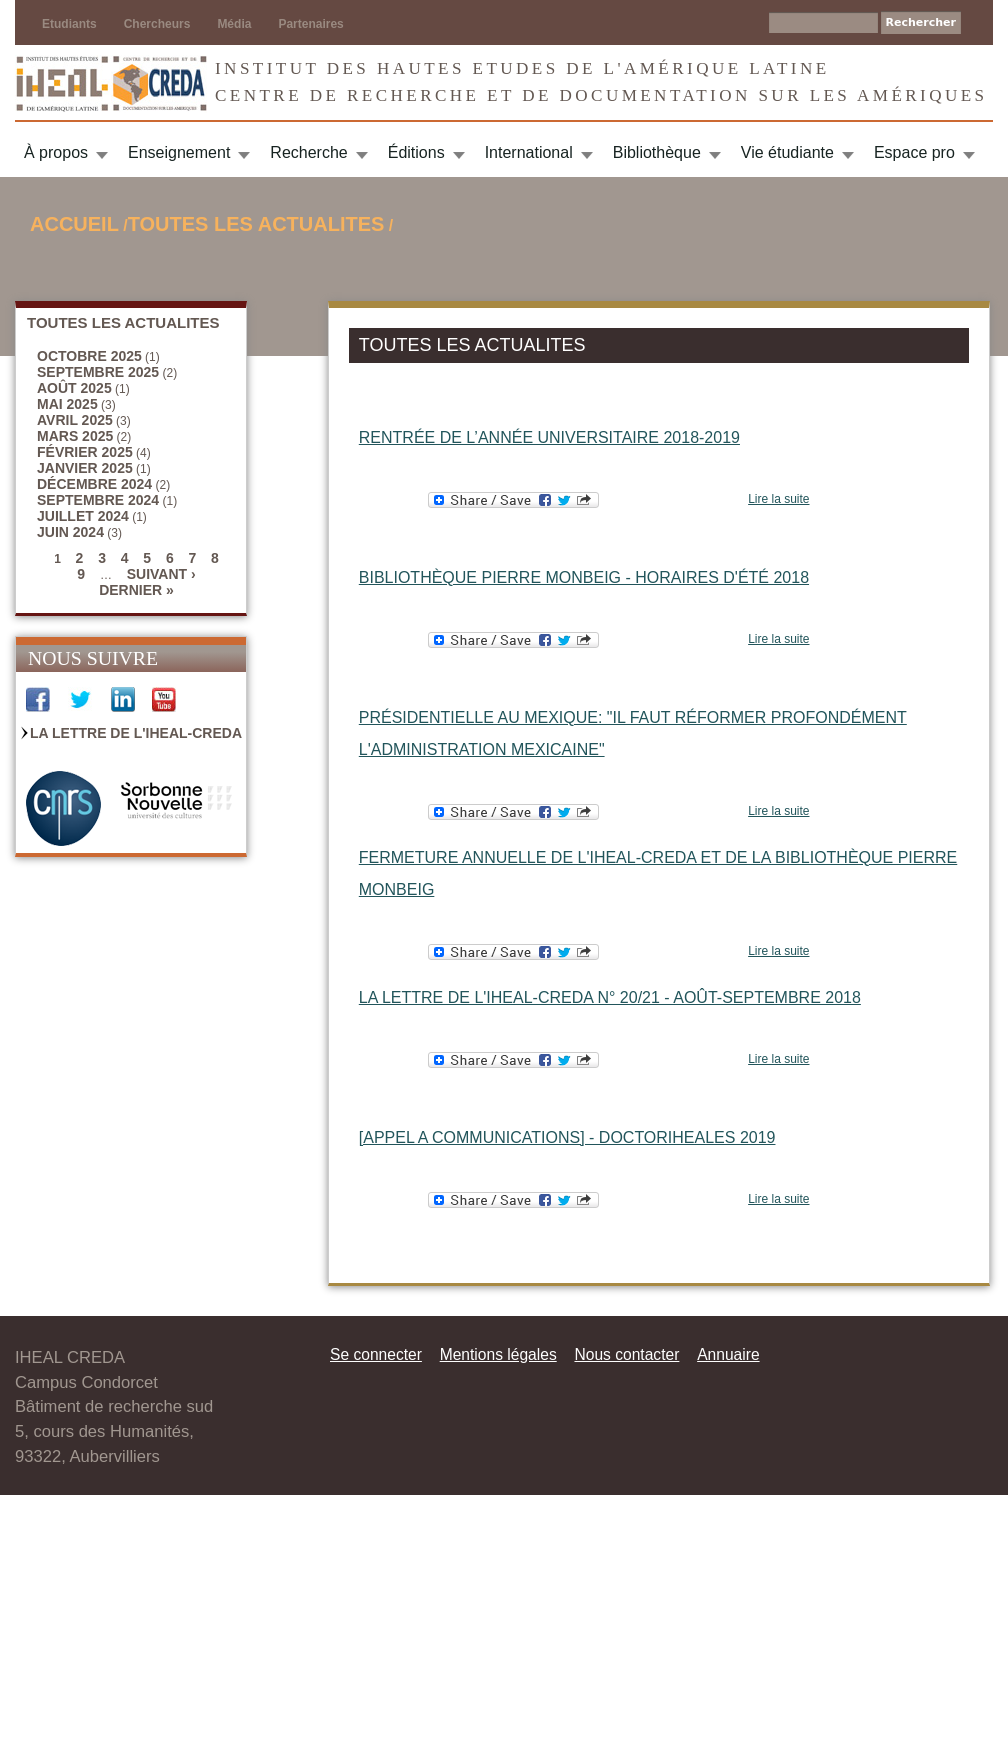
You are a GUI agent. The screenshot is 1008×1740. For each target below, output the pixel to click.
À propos (56, 152)
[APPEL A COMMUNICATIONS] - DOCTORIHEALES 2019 (567, 1137)
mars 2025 (75, 436)
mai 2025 (67, 404)
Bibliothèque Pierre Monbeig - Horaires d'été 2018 (584, 577)
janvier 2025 (85, 468)
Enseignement (179, 152)
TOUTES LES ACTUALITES (256, 224)
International (529, 152)
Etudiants (69, 24)
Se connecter (376, 1354)
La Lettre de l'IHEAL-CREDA (136, 733)
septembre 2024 (98, 500)
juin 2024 (70, 532)
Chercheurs (157, 24)
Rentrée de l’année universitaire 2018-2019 (549, 437)
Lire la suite (778, 499)
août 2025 (74, 388)
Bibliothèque (657, 152)
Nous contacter (626, 1354)
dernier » (136, 590)
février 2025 (85, 452)
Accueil (74, 224)
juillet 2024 (83, 516)
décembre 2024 (94, 484)
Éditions (416, 152)
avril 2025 (75, 420)
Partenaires (310, 24)
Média (234, 24)
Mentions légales (498, 1354)
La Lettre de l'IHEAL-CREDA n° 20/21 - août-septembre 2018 (610, 997)
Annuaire (728, 1354)
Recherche (308, 152)
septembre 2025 (98, 372)
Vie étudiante (787, 152)
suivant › (161, 574)
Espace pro (914, 152)
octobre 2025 (89, 356)
